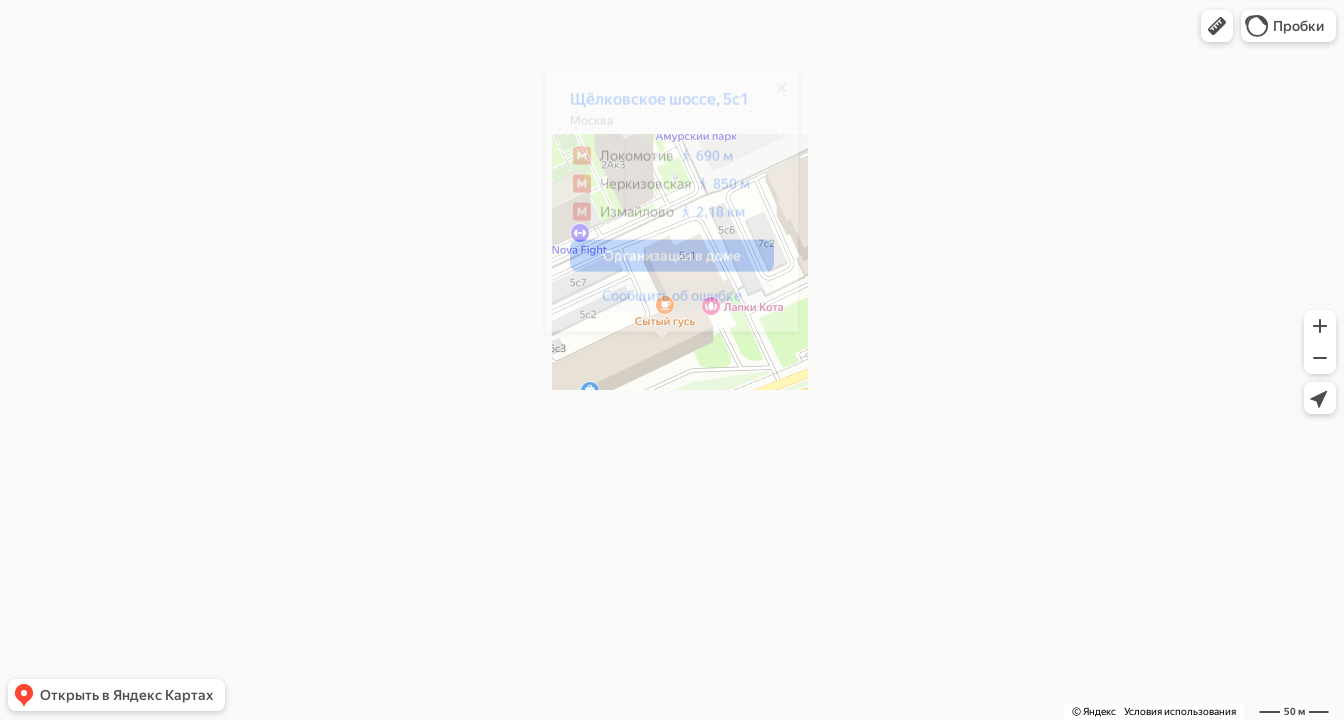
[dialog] (662, 208)
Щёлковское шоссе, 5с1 (649, 106)
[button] (1217, 26)
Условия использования (1180, 711)
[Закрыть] (772, 95)
